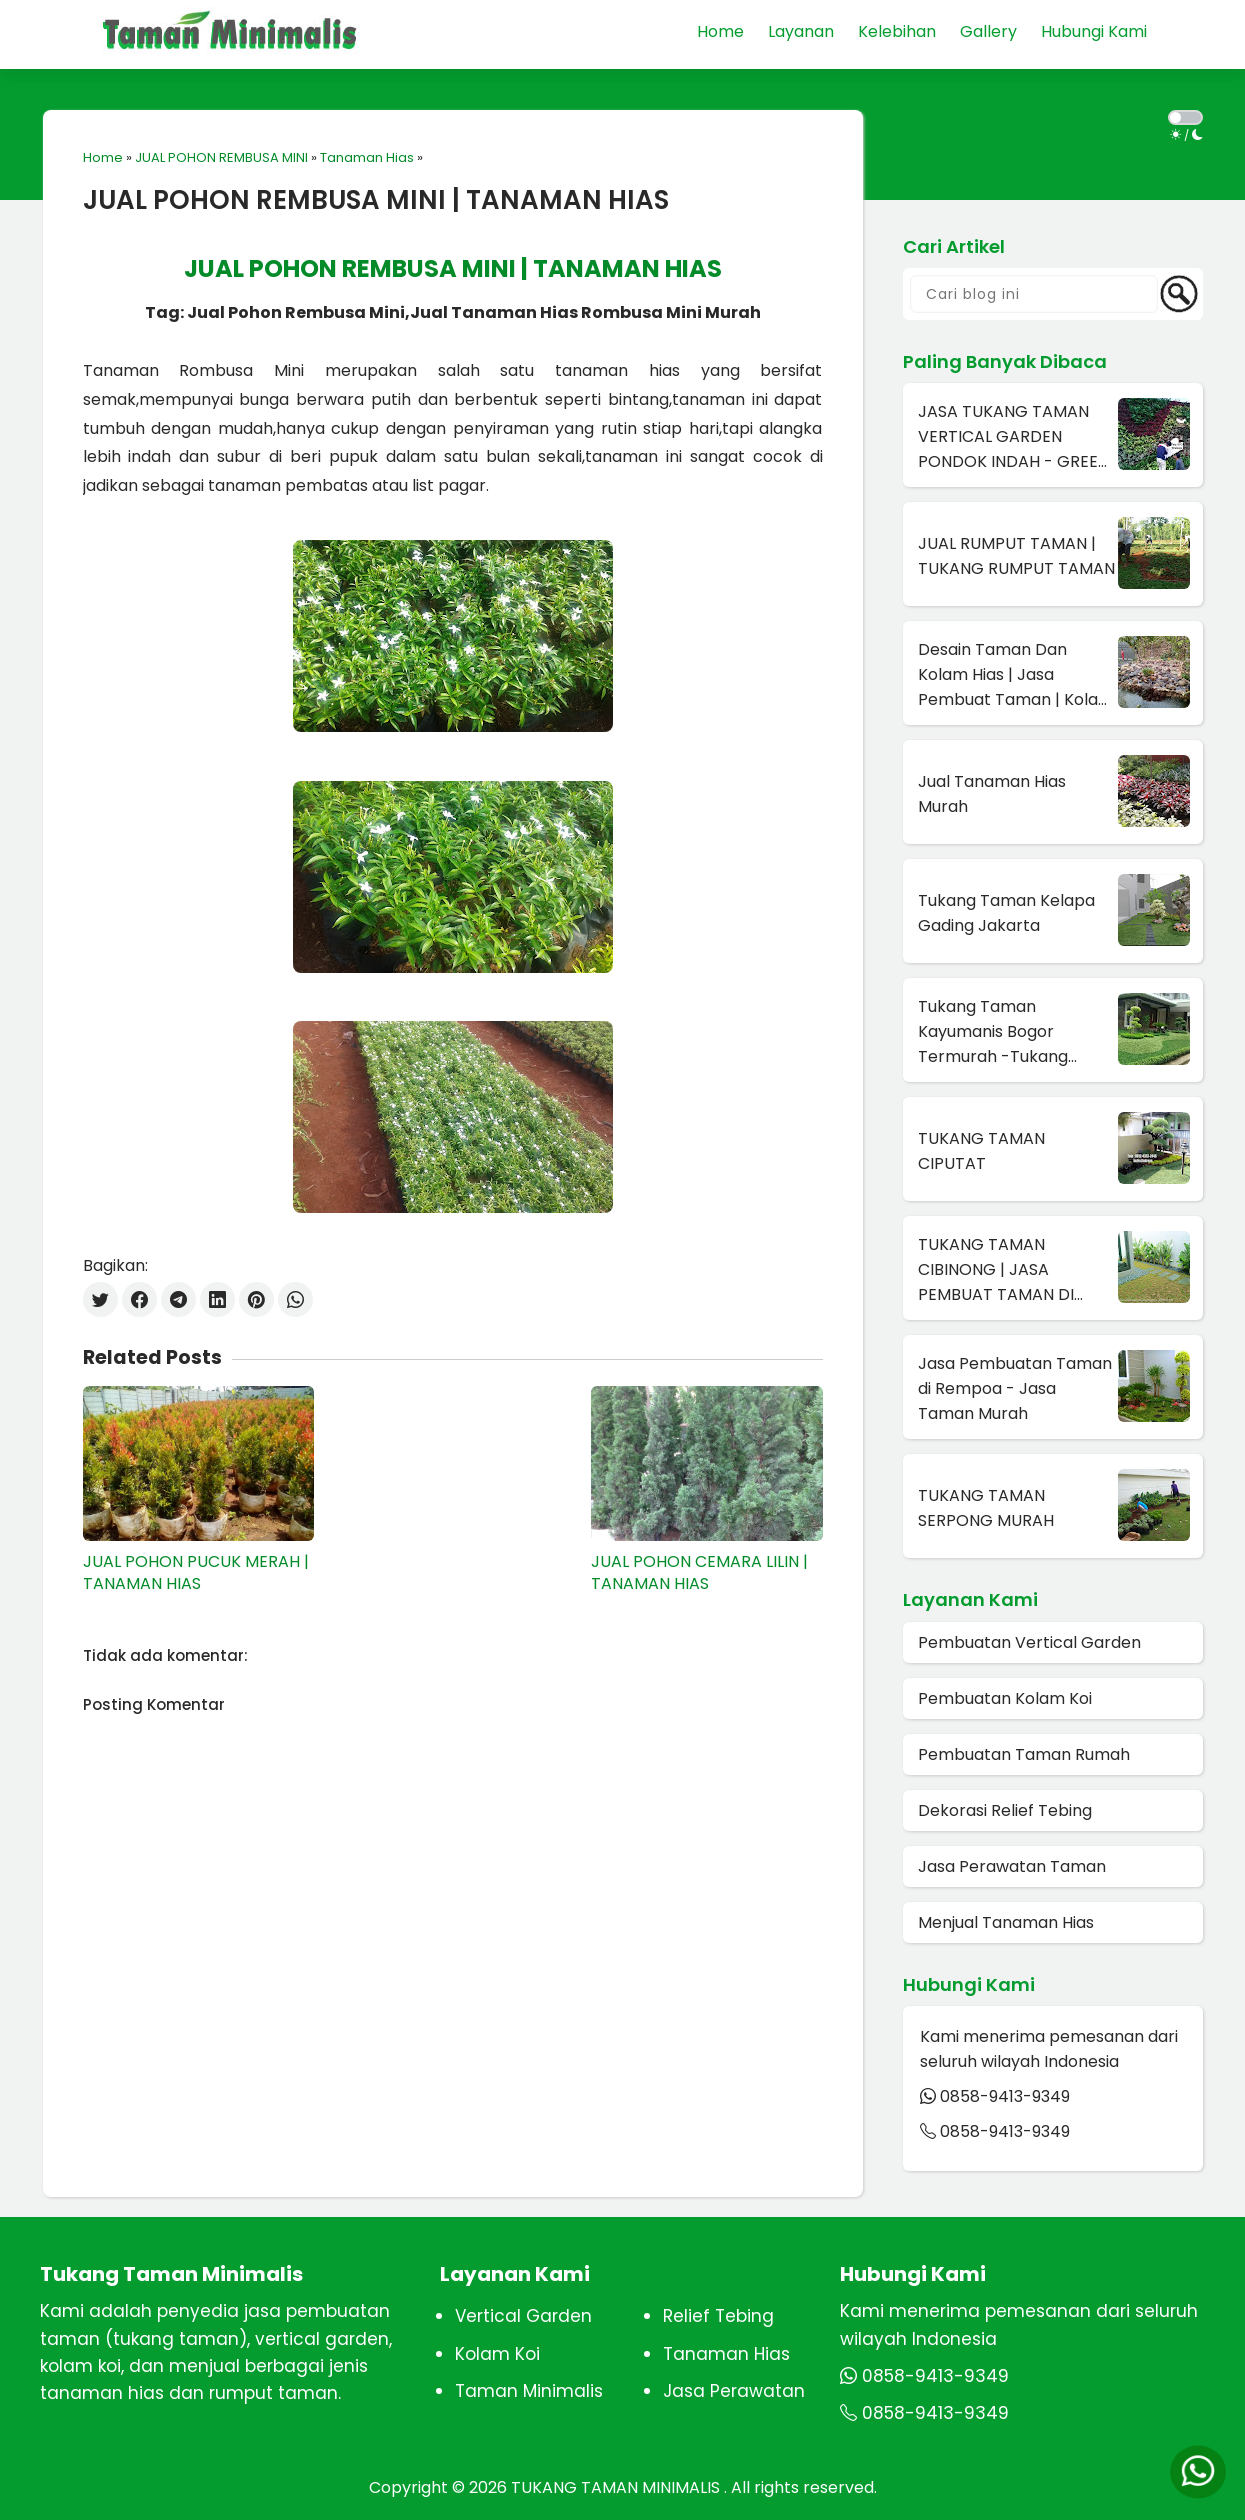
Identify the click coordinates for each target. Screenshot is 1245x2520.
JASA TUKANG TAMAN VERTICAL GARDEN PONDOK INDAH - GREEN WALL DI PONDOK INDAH (1013, 437)
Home (103, 157)
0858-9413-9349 (1005, 2096)
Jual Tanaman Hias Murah (992, 794)
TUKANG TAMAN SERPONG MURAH (986, 1508)
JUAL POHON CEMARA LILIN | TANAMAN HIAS (699, 1573)
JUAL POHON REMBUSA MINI (221, 157)
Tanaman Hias (367, 157)
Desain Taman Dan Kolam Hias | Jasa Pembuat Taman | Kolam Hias (1016, 675)
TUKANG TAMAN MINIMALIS (617, 2487)
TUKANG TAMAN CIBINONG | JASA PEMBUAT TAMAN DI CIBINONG (996, 1270)
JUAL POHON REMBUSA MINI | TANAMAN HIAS (376, 200)
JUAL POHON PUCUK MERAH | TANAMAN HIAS (196, 1573)
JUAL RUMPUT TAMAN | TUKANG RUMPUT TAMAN (1016, 556)
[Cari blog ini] (1034, 294)
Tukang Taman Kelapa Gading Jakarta (1006, 913)
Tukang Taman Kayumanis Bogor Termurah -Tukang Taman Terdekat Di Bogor (994, 1032)
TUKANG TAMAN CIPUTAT (981, 1151)
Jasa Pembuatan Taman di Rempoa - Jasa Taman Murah (1015, 1388)
